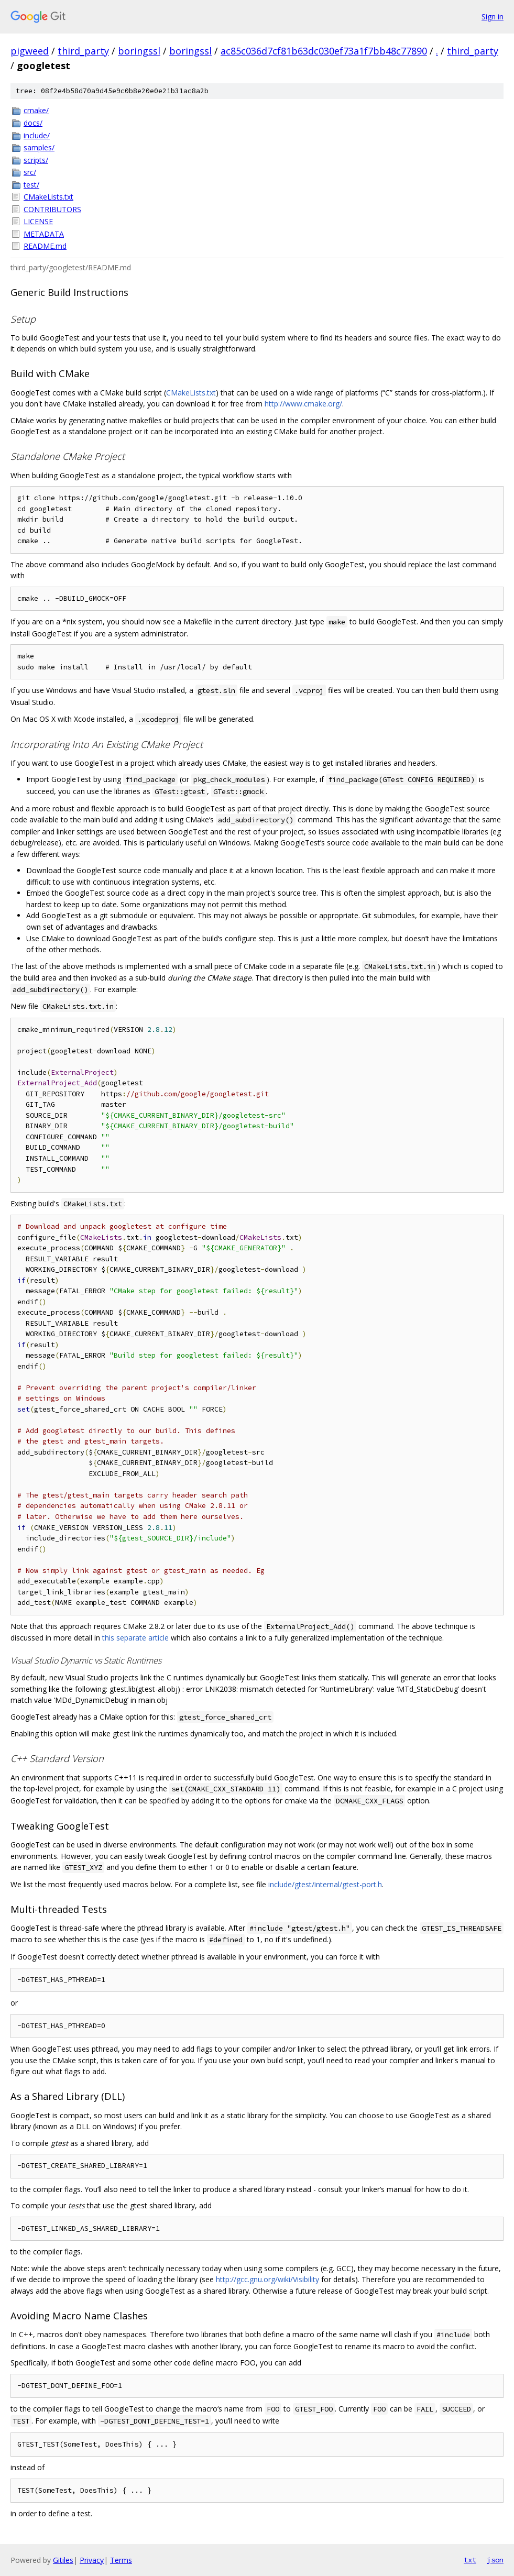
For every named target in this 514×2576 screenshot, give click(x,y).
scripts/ (36, 160)
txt (470, 2559)
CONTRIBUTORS (52, 209)
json (495, 2559)
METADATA (44, 234)
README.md (45, 246)
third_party (83, 51)
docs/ (33, 123)
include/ (37, 135)
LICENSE (38, 221)
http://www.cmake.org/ (303, 404)
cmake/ (36, 110)
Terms (121, 2560)
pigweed (29, 51)
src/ (30, 172)
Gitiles (63, 2560)
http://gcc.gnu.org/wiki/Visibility (267, 2279)
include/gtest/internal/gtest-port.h (325, 1884)
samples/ (39, 147)
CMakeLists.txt (48, 197)
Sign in (493, 16)
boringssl (139, 51)
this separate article (135, 1638)
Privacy (92, 2560)
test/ (31, 185)
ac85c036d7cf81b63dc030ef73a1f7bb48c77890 (324, 51)
